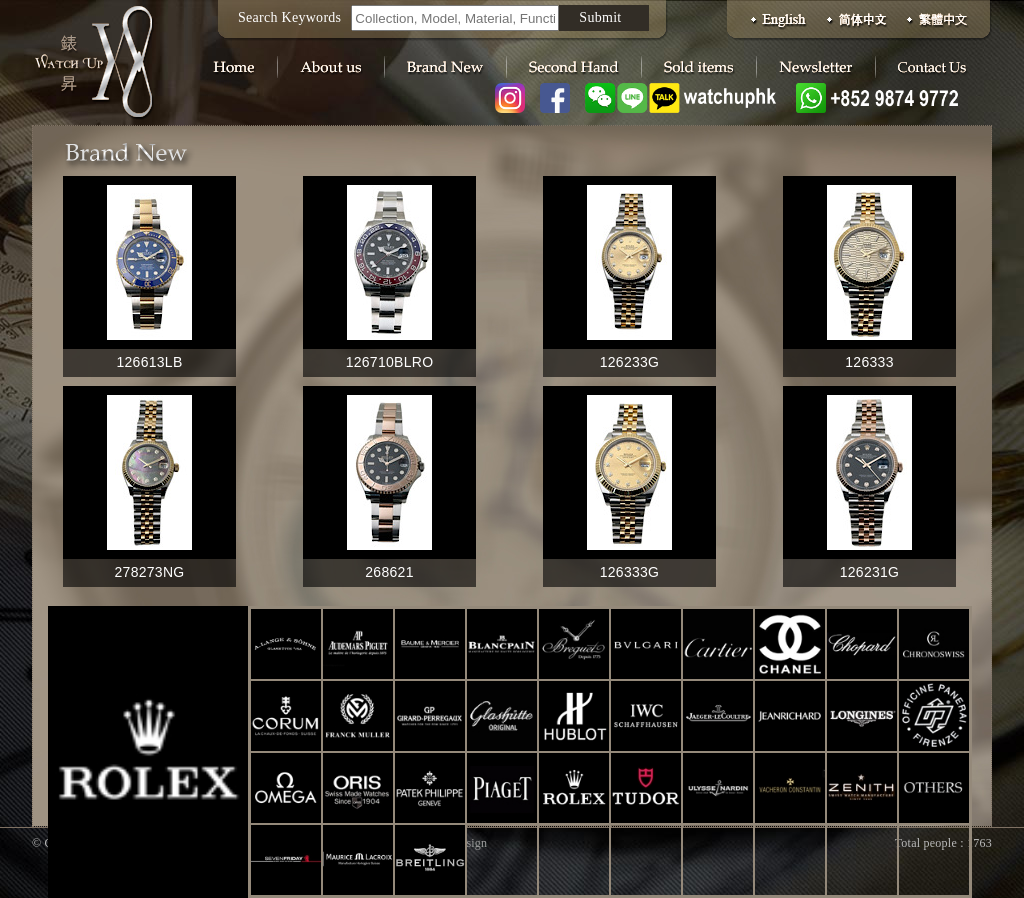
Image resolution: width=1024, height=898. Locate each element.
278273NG (150, 572)
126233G (630, 362)
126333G (630, 572)
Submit (600, 17)
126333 (869, 362)
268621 (389, 572)
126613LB (149, 362)
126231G (870, 572)
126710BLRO (390, 362)
